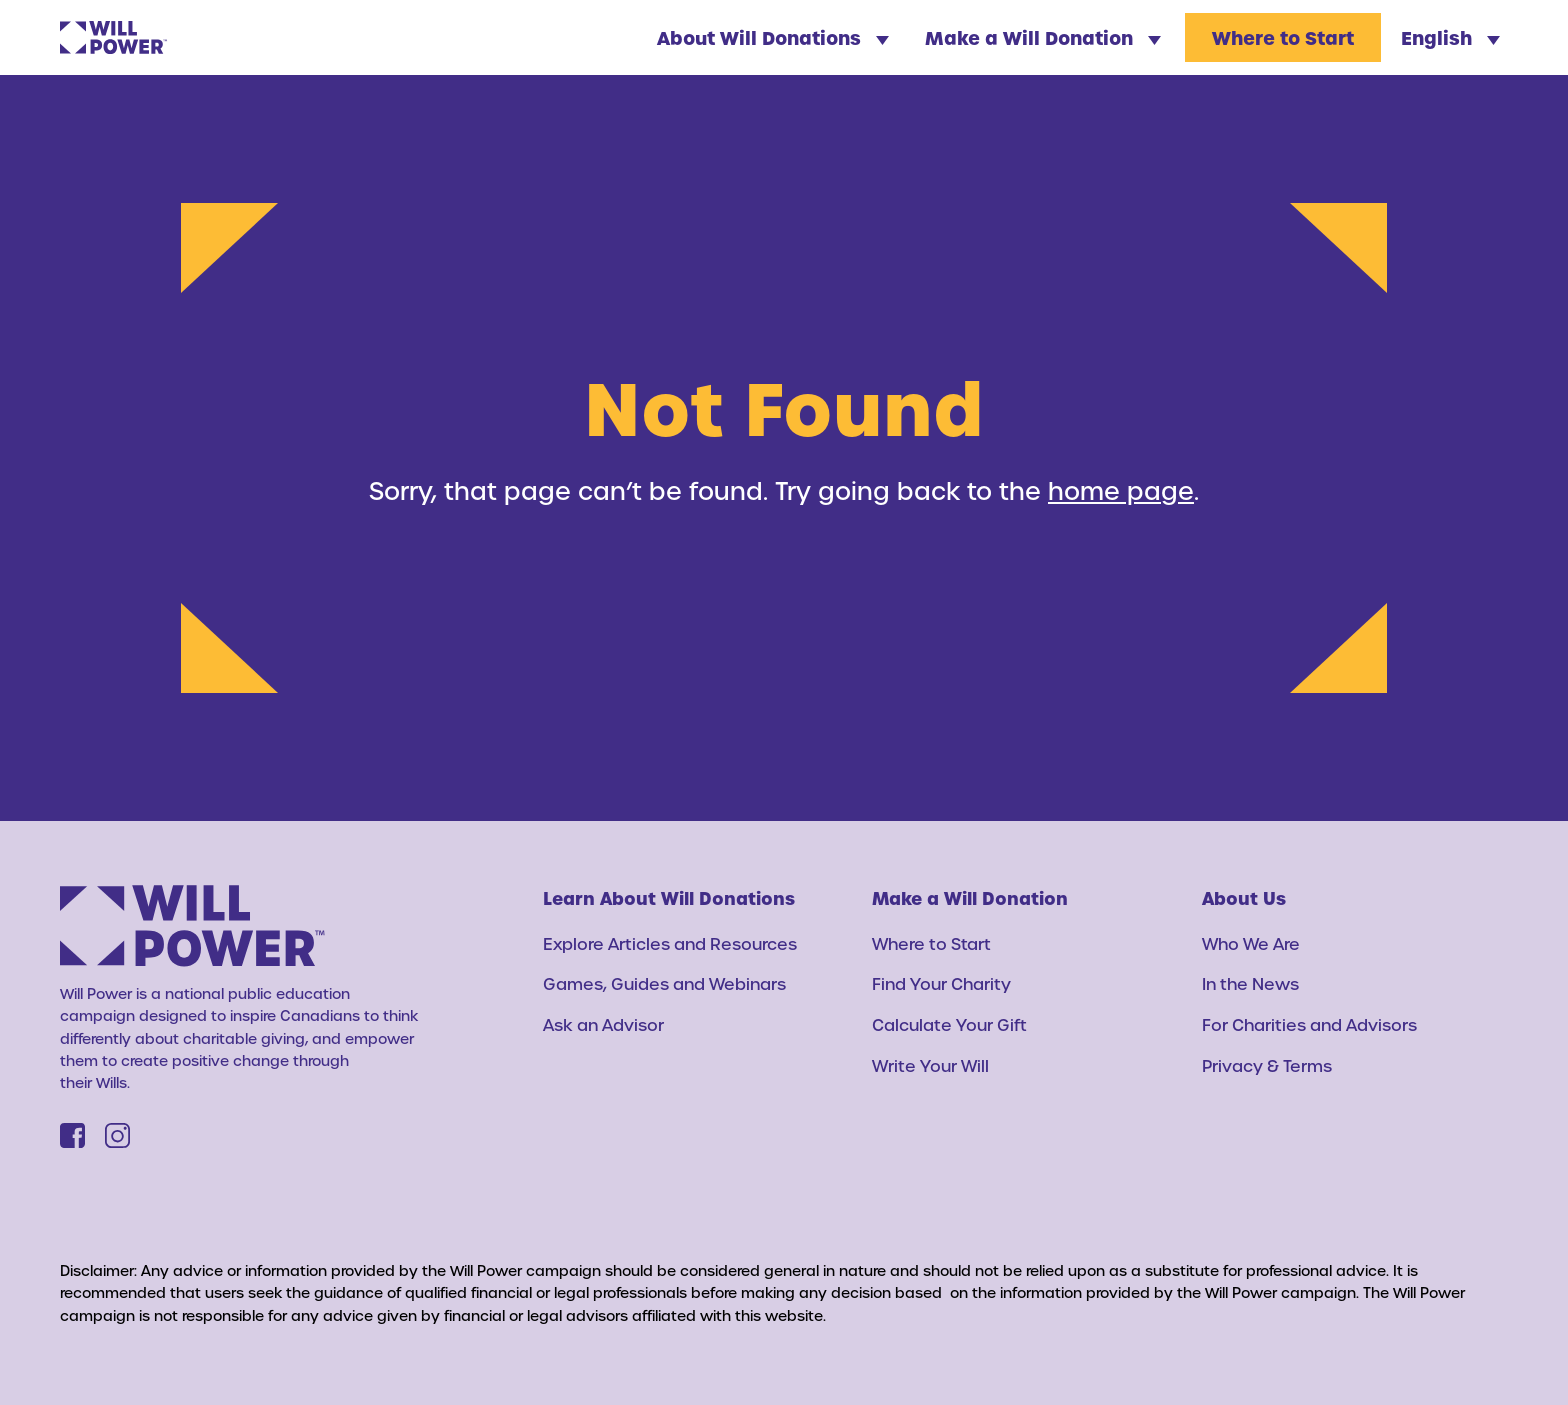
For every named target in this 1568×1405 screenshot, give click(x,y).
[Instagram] (117, 1135)
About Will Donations (773, 37)
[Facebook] (72, 1135)
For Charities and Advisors (1309, 1024)
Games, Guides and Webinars (664, 983)
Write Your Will (930, 1065)
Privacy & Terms (1267, 1065)
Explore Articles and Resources (670, 943)
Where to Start (1283, 37)
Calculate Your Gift (949, 1024)
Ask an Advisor (603, 1024)
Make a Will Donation (1043, 37)
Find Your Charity (941, 983)
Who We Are (1251, 943)
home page (1121, 490)
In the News (1250, 983)
